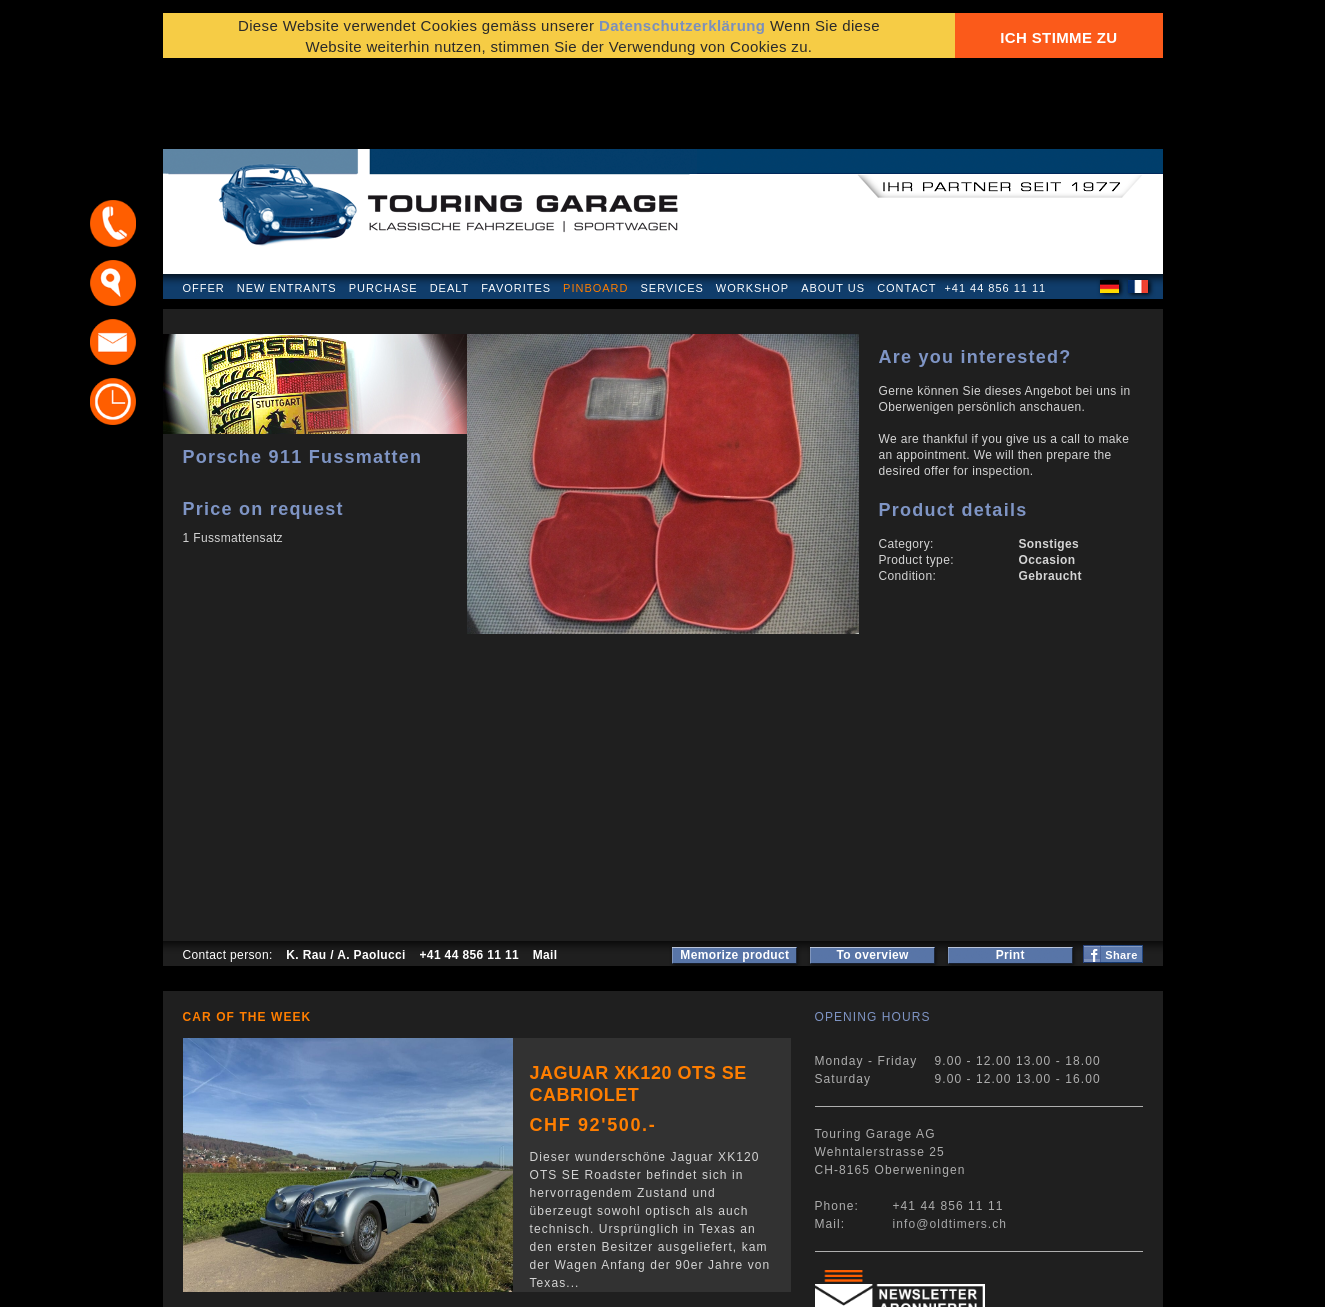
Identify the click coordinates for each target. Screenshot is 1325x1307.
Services (671, 204)
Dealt (450, 204)
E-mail (903, 1281)
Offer (204, 204)
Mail (545, 871)
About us (833, 204)
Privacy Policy (230, 1281)
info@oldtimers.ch (950, 1140)
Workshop (752, 204)
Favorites (516, 204)
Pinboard (595, 204)
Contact (906, 204)
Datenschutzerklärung (682, 32)
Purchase (383, 204)
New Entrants (287, 204)
